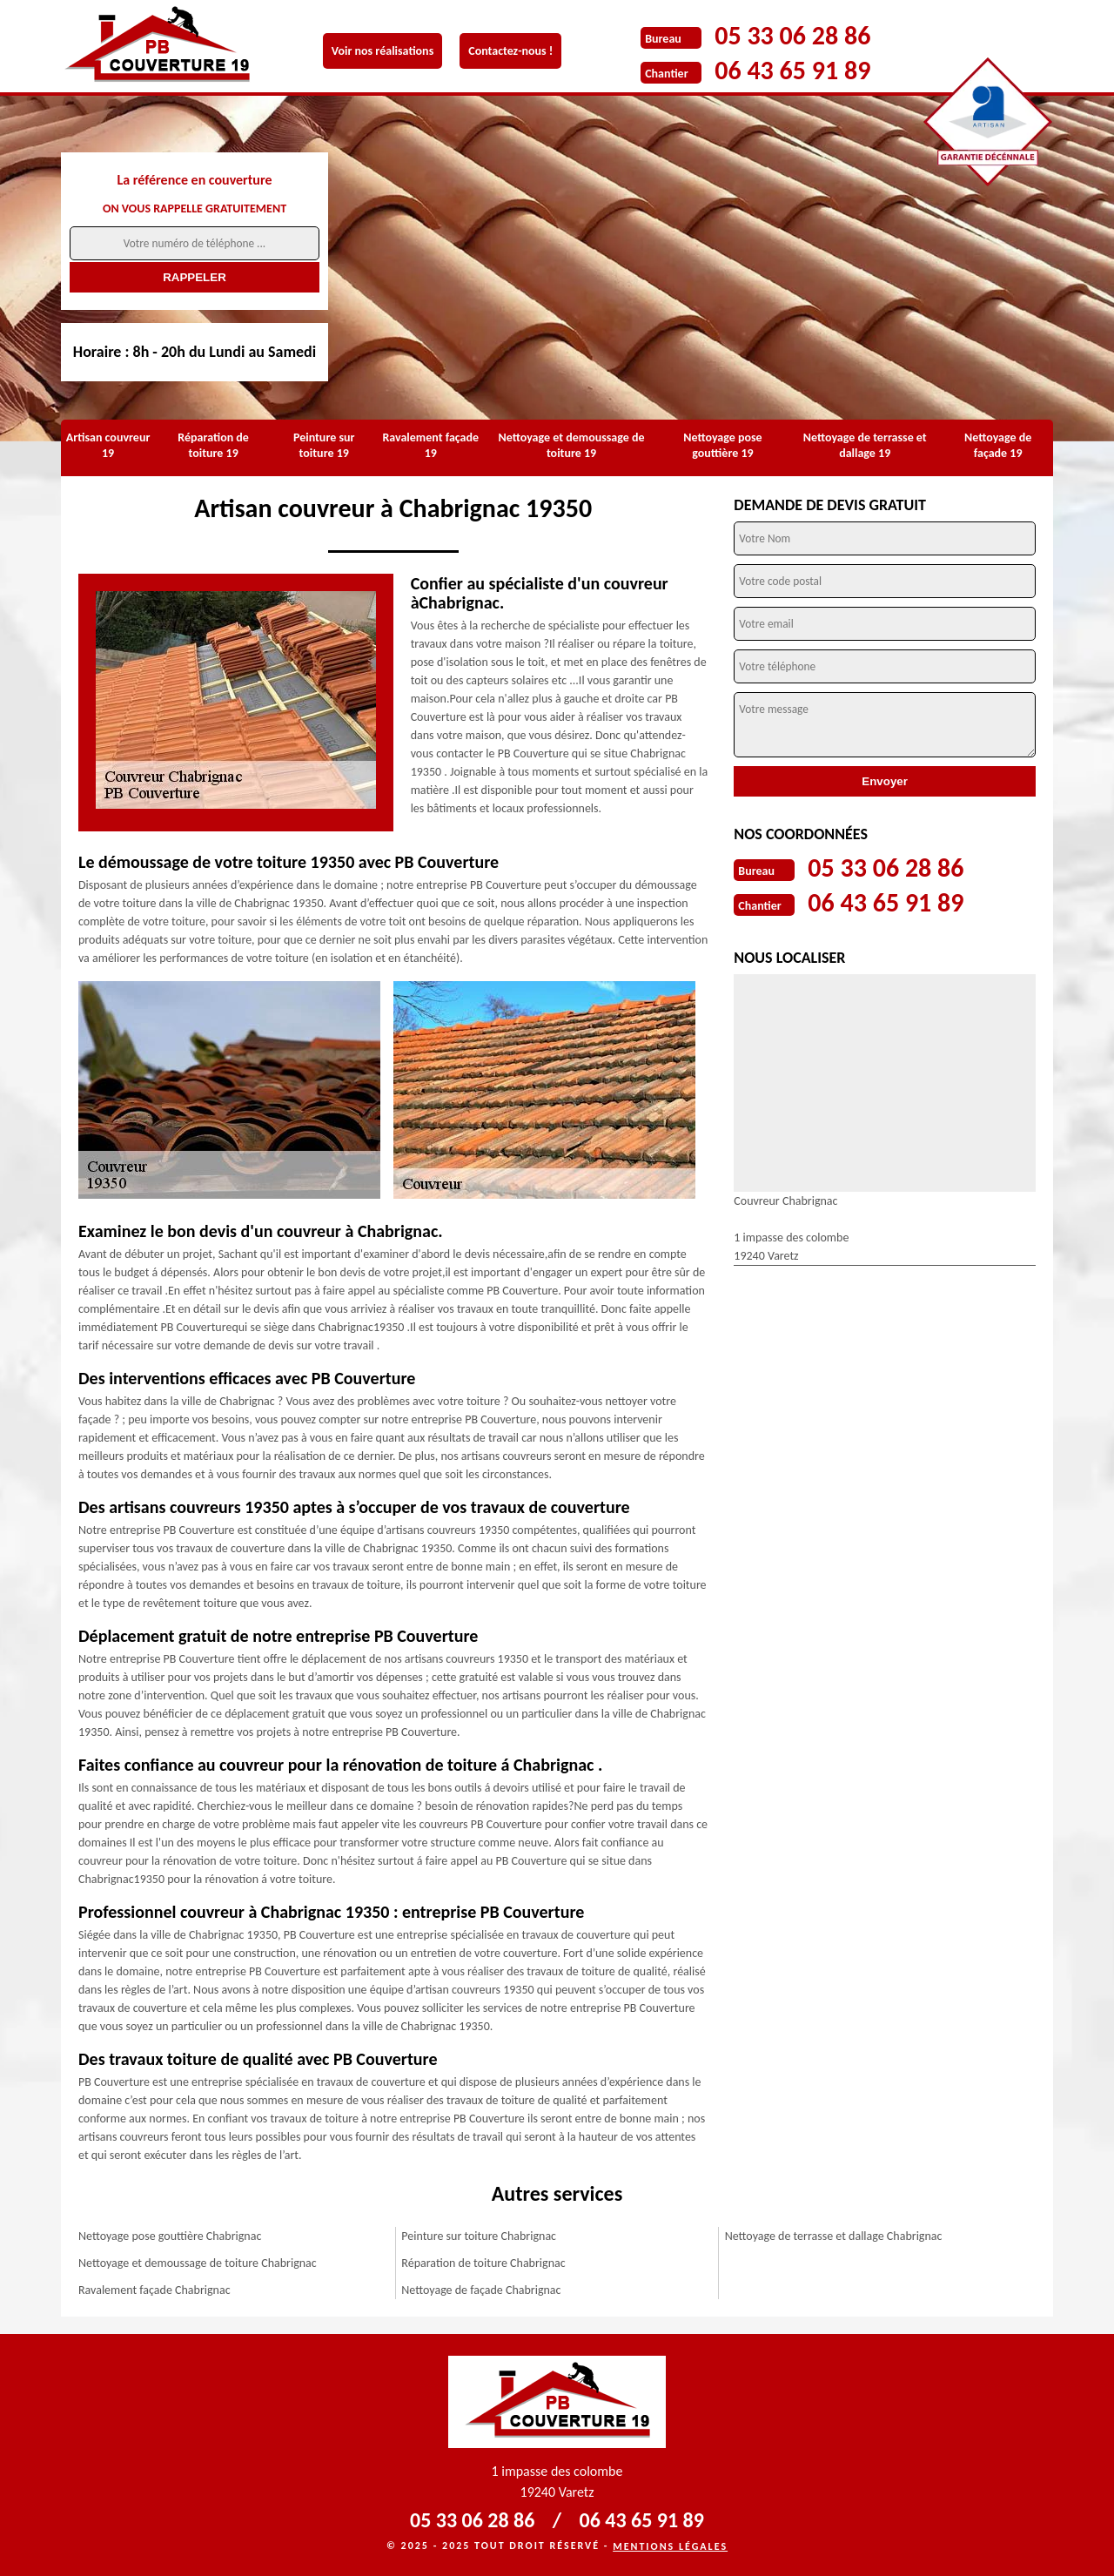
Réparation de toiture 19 (213, 445)
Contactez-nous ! (510, 51)
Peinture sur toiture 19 (324, 445)
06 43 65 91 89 (792, 70)
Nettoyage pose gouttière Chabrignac (169, 2236)
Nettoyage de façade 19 (997, 445)
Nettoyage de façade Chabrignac (480, 2290)
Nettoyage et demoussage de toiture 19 (572, 445)
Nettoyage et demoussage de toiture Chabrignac (197, 2263)
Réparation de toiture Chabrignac (483, 2263)
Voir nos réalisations (382, 51)
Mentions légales (670, 2546)
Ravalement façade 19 (430, 445)
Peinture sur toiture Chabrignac (478, 2236)
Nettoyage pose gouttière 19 (722, 445)
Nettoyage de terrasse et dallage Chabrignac (834, 2236)
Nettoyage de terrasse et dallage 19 (865, 445)
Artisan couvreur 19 (108, 445)
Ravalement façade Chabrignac (154, 2290)
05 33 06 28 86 (792, 35)
